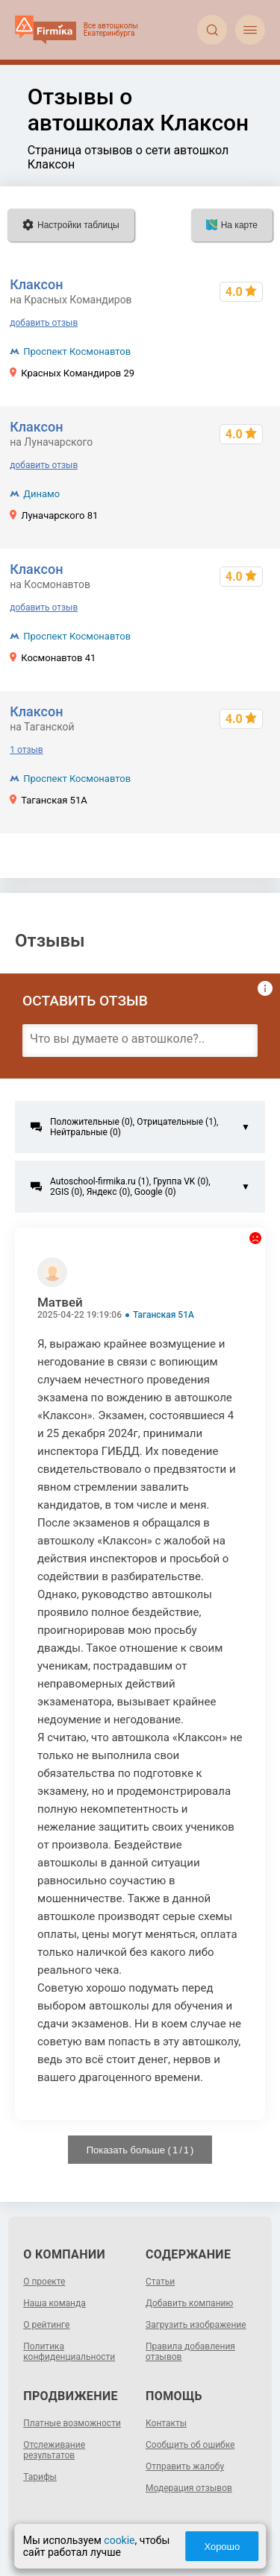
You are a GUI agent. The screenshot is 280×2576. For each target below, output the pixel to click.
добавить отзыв (44, 323)
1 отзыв (26, 750)
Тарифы (40, 2477)
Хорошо (222, 2546)
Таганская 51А (163, 1315)
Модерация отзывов (189, 2488)
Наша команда (54, 2303)
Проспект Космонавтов (77, 351)
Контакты (166, 2423)
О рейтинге (46, 2325)
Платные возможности (72, 2423)
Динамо (41, 493)
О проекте (44, 2281)
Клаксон (36, 284)
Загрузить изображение (196, 2325)
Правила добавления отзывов (190, 2351)
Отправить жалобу (185, 2466)
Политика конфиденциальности (69, 2351)
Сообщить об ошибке (190, 2445)
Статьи (160, 2281)
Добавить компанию (189, 2303)
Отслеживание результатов (54, 2450)
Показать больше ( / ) (140, 2150)
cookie (119, 2540)
